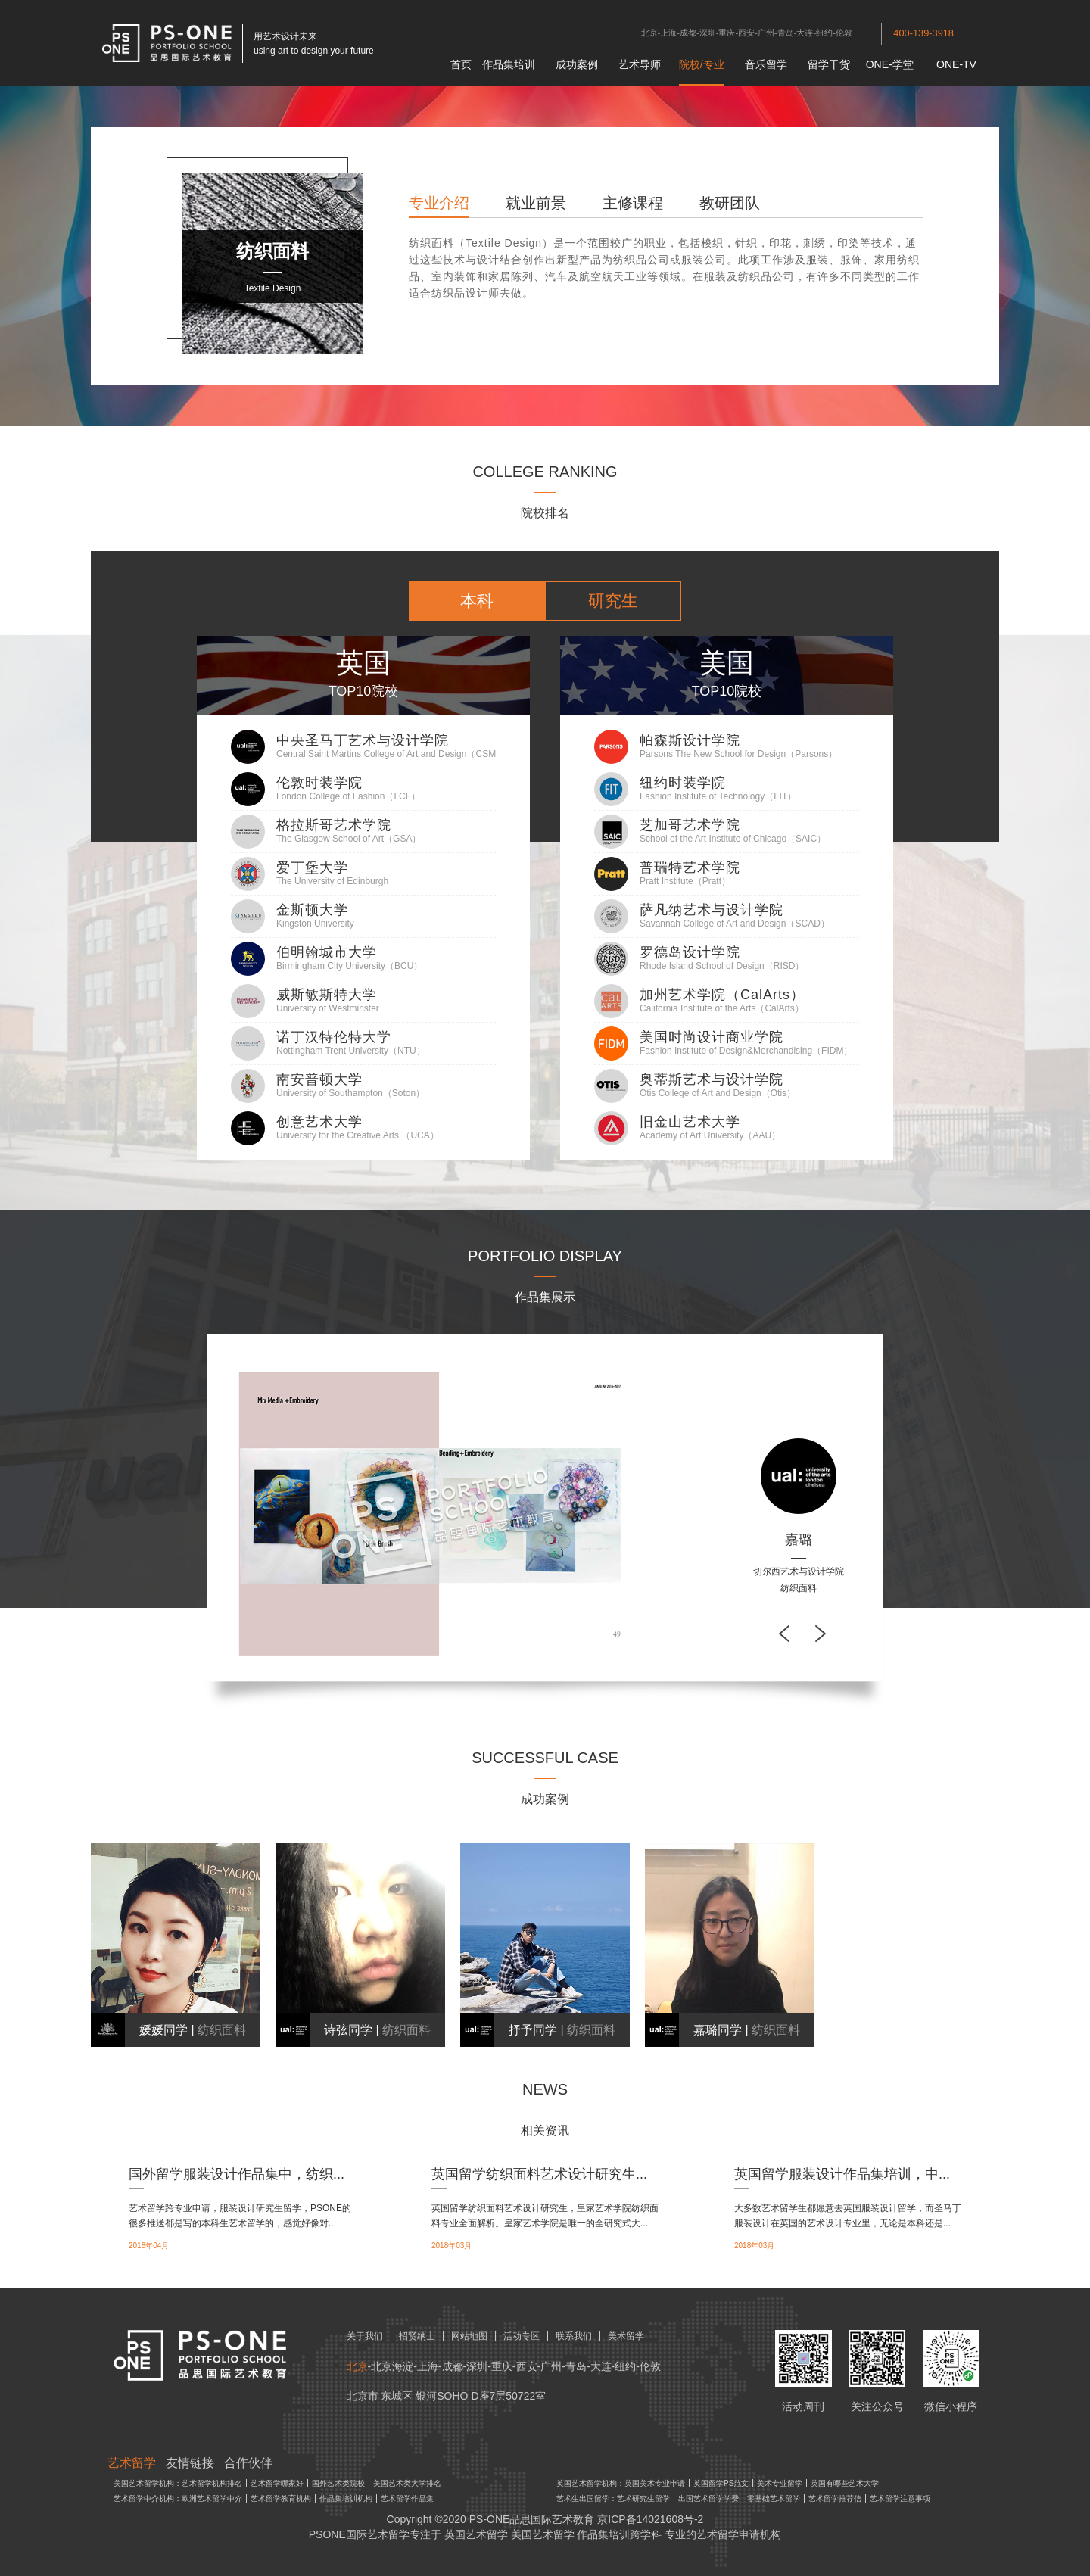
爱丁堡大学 (312, 867)
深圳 (707, 32)
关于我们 (365, 2336)
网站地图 (469, 2336)
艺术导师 (639, 64)
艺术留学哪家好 (277, 2483)
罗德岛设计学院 (690, 952)
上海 (668, 32)
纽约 (824, 32)
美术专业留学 (779, 2483)
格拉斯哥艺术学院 (333, 825)
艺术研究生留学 (643, 2498)
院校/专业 (701, 64)
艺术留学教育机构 (281, 2498)
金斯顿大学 (312, 909)
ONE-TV (956, 64)
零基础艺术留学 (773, 2498)
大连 (804, 32)
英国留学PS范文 (721, 2483)
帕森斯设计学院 (690, 740)
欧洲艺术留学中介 (212, 2498)
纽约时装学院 (683, 782)
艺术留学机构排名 (212, 2483)
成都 (688, 32)
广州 (766, 32)
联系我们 (574, 2336)
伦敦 (844, 32)
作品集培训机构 (345, 2498)
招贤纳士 (417, 2336)
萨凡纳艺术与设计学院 (711, 909)
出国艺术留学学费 (708, 2498)
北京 (649, 32)
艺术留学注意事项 (900, 2498)
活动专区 (521, 2336)
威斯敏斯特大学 (326, 994)
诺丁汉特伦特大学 (333, 1037)
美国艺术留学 (543, 2534)
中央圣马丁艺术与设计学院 (362, 740)
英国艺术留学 (476, 2534)
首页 (461, 64)
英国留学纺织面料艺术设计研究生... (539, 2174)
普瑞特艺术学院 (690, 867)
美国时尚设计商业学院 (711, 1037)
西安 (746, 32)
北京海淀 (392, 2366)
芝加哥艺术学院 (690, 825)
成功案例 (577, 64)
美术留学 (626, 2336)
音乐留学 (766, 64)
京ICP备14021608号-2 (650, 2519)
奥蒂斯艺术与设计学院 (711, 1079)
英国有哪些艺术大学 (845, 2483)
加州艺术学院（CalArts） (722, 994)
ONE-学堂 (890, 64)
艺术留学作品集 (407, 2498)
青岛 (785, 32)
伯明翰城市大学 (326, 952)
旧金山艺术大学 (690, 1121)
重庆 (726, 32)
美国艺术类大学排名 (407, 2483)
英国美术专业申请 (654, 2483)
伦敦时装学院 (319, 782)
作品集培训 (508, 64)
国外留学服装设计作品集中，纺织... (236, 2174)
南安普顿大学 (319, 1079)
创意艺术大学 (319, 1121)
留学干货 (829, 64)
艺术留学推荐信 (834, 2498)
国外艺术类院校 (338, 2483)
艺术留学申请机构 (738, 2534)
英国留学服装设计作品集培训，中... (842, 2174)
